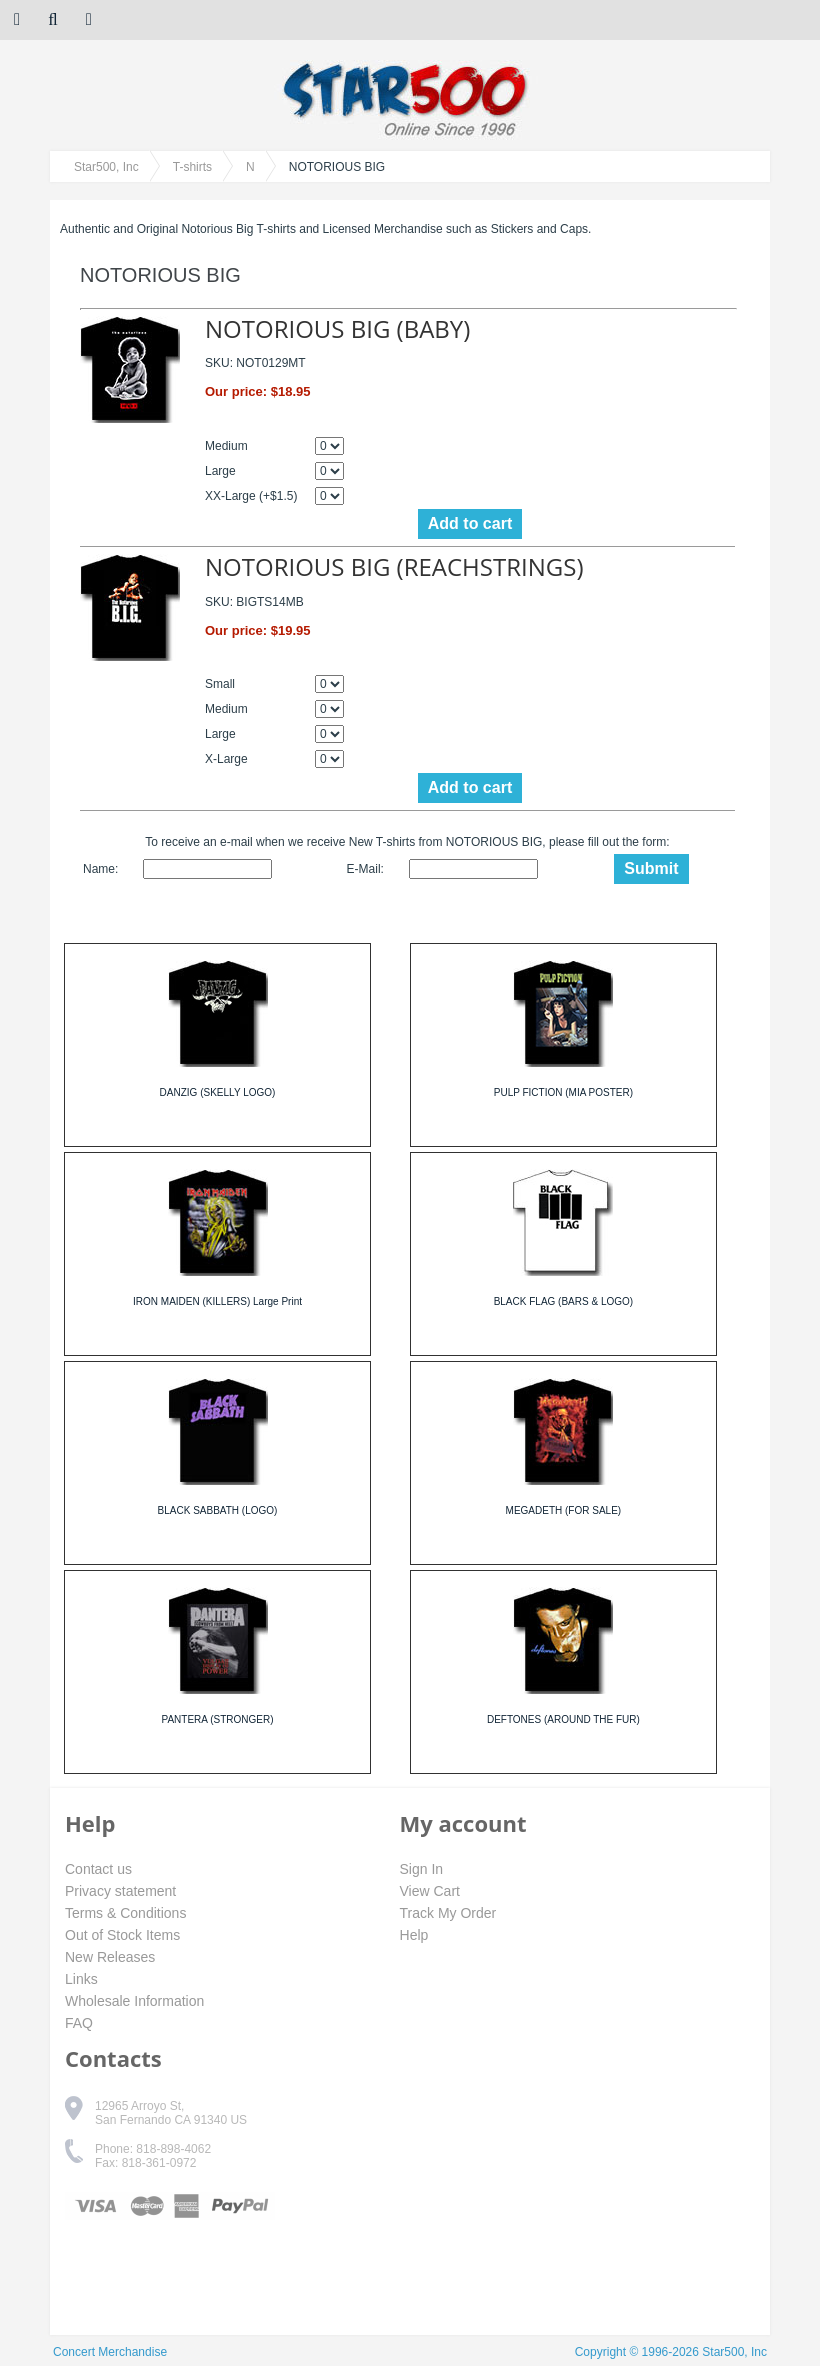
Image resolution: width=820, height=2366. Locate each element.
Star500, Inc (106, 167)
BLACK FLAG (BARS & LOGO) (563, 1301)
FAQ (79, 2023)
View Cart (430, 1891)
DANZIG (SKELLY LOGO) (218, 1092)
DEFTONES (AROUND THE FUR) (563, 1719)
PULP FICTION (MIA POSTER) (563, 1092)
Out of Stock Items (122, 1935)
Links (81, 1979)
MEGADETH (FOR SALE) (564, 1510)
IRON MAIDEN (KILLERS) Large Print (217, 1301)
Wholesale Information (134, 2001)
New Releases (110, 1957)
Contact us (98, 1869)
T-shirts (192, 167)
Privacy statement (120, 1891)
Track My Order (448, 1913)
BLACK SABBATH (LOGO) (218, 1510)
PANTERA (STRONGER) (217, 1719)
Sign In (422, 1869)
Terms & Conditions (125, 1913)
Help (414, 1935)
